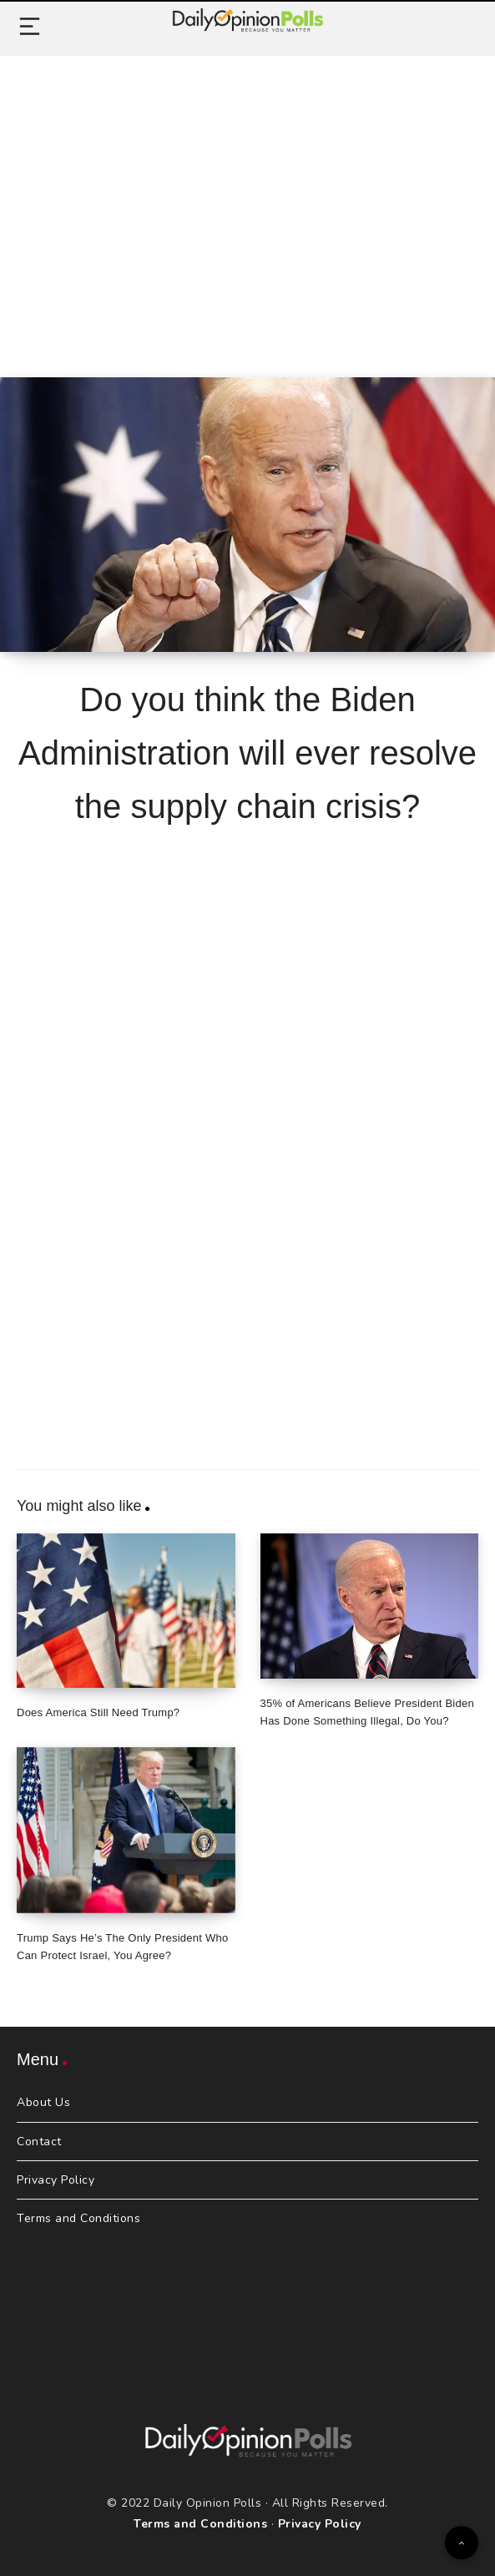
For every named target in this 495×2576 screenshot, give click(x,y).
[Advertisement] (247, 198)
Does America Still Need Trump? (98, 1712)
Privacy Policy (55, 2180)
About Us (43, 2102)
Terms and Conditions (78, 2218)
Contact (39, 2141)
